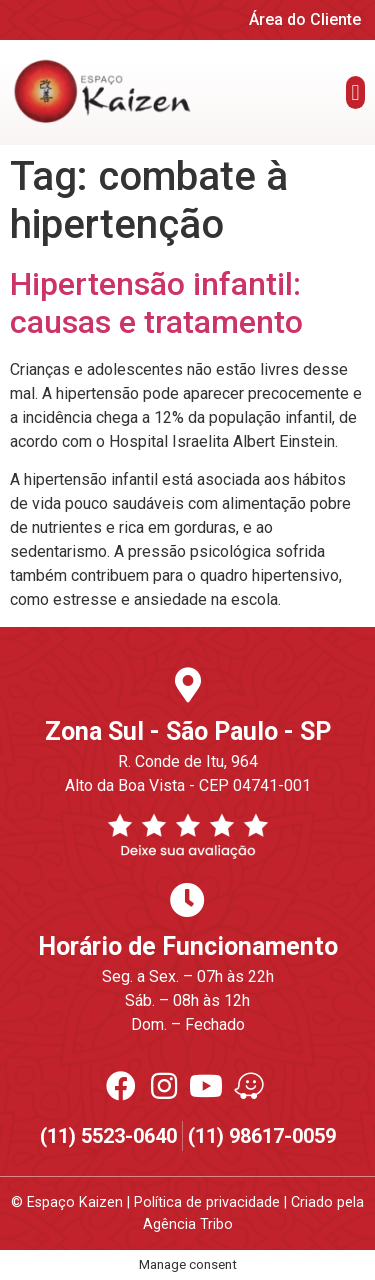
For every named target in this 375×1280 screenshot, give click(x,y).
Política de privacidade (207, 1202)
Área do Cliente (305, 19)
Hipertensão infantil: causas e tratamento (156, 303)
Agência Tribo (188, 1224)
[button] (355, 92)
